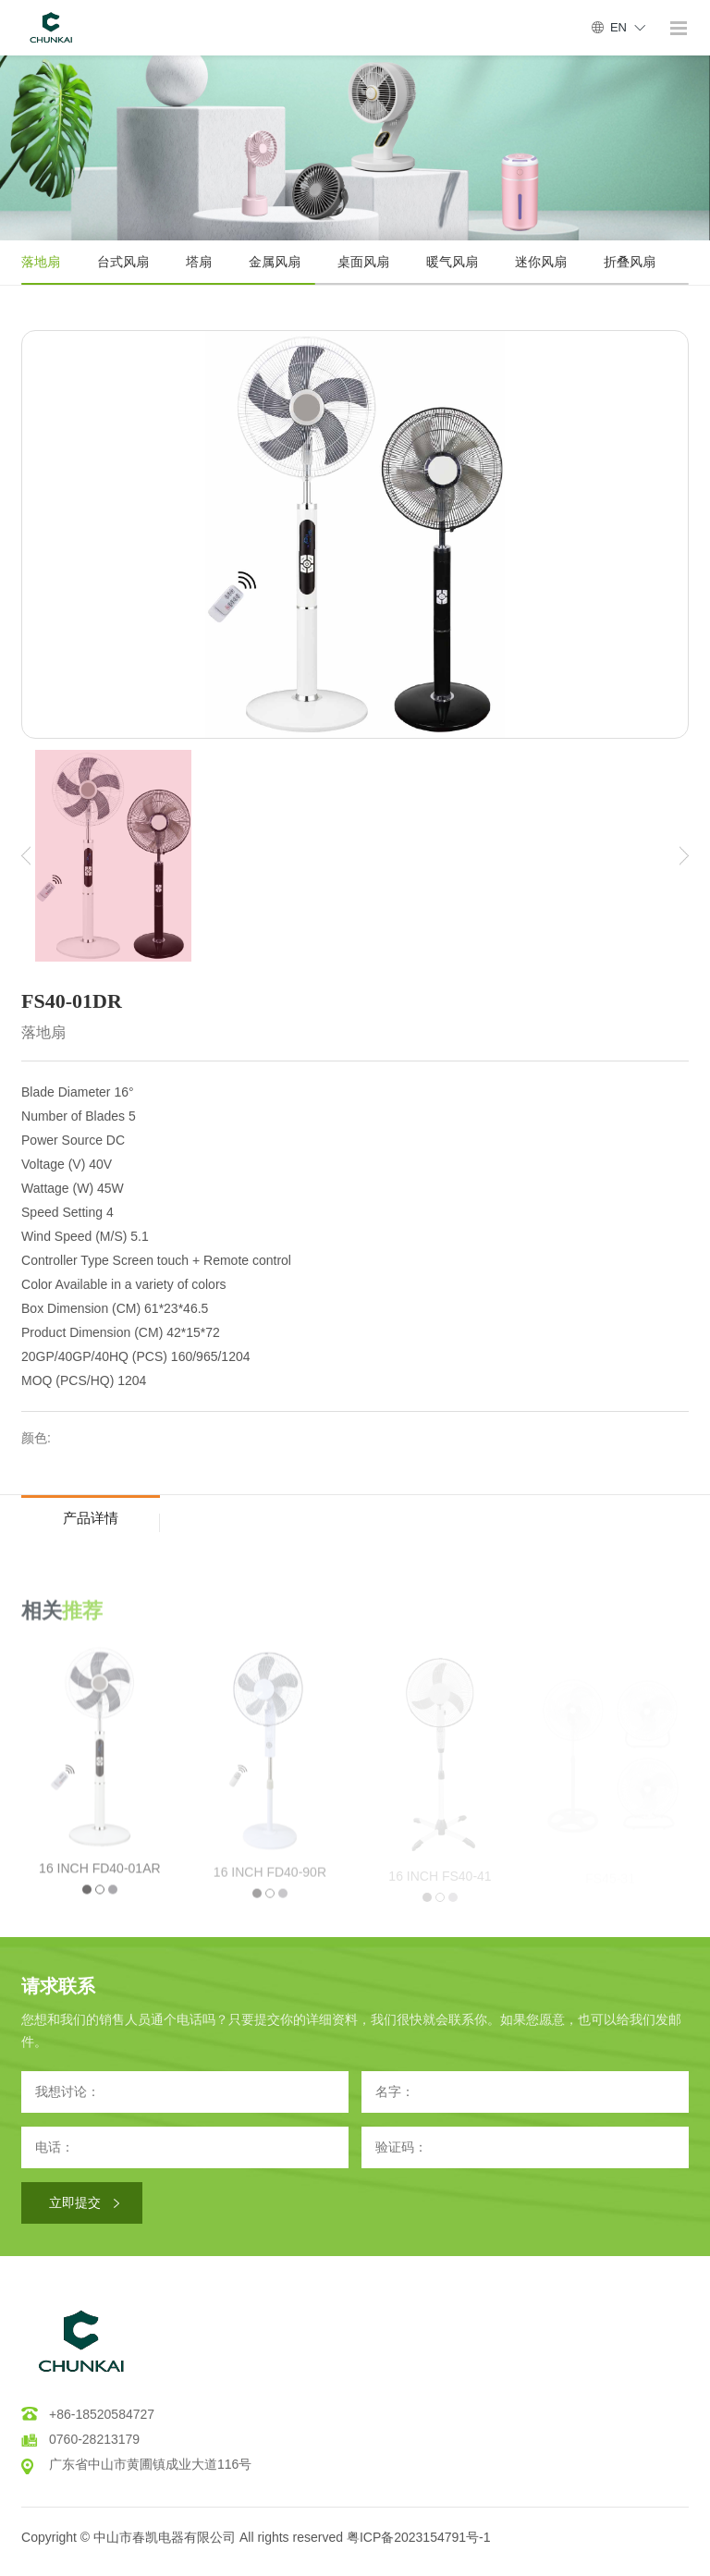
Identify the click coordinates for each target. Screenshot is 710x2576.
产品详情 (90, 1518)
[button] (26, 856)
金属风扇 (274, 261)
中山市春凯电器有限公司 (164, 2537)
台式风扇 (123, 261)
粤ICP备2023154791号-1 (419, 2537)
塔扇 (199, 261)
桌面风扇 (363, 261)
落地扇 (40, 261)
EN (618, 27)
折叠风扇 (629, 261)
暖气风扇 (452, 261)
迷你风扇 (541, 261)
